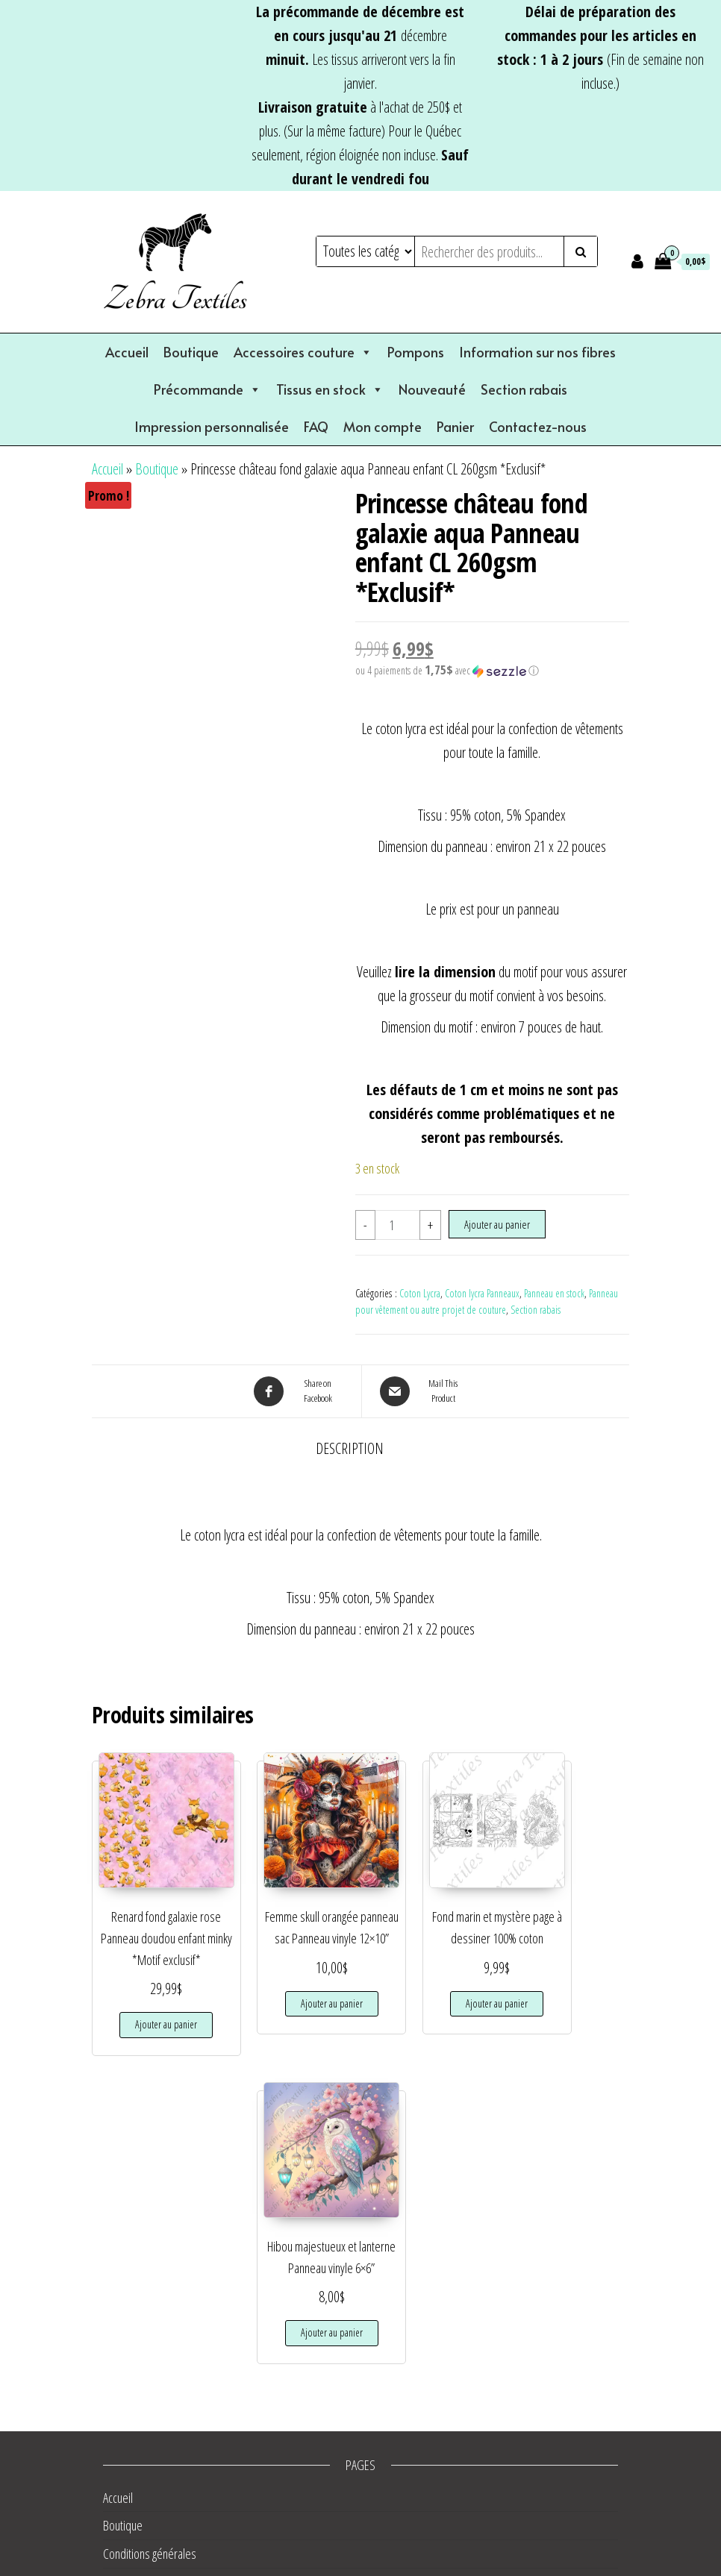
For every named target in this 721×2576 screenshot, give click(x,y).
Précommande (207, 389)
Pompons (415, 351)
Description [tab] (350, 1448)
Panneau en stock (554, 1293)
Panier (455, 426)
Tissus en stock (330, 389)
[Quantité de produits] (397, 1225)
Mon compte (382, 426)
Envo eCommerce (470, 2564)
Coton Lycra (419, 1293)
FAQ (316, 426)
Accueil (127, 351)
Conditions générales (149, 2237)
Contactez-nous (538, 426)
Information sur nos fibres (537, 351)
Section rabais (524, 389)
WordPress (351, 2564)
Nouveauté (432, 389)
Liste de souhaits (140, 2349)
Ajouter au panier (497, 1224)
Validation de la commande (162, 2462)
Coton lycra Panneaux (482, 1293)
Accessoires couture (303, 352)
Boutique (191, 351)
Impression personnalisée (211, 426)
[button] (492, 670)
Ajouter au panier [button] (151, 2015)
